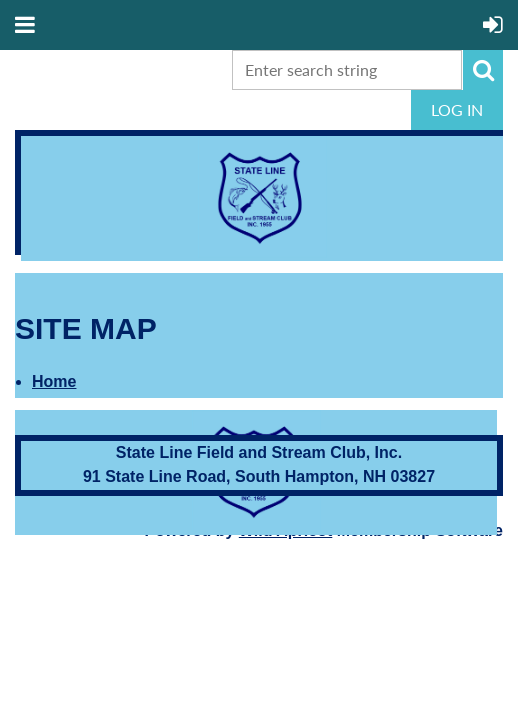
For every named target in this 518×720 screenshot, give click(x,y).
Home (54, 381)
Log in (457, 109)
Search (483, 70)
